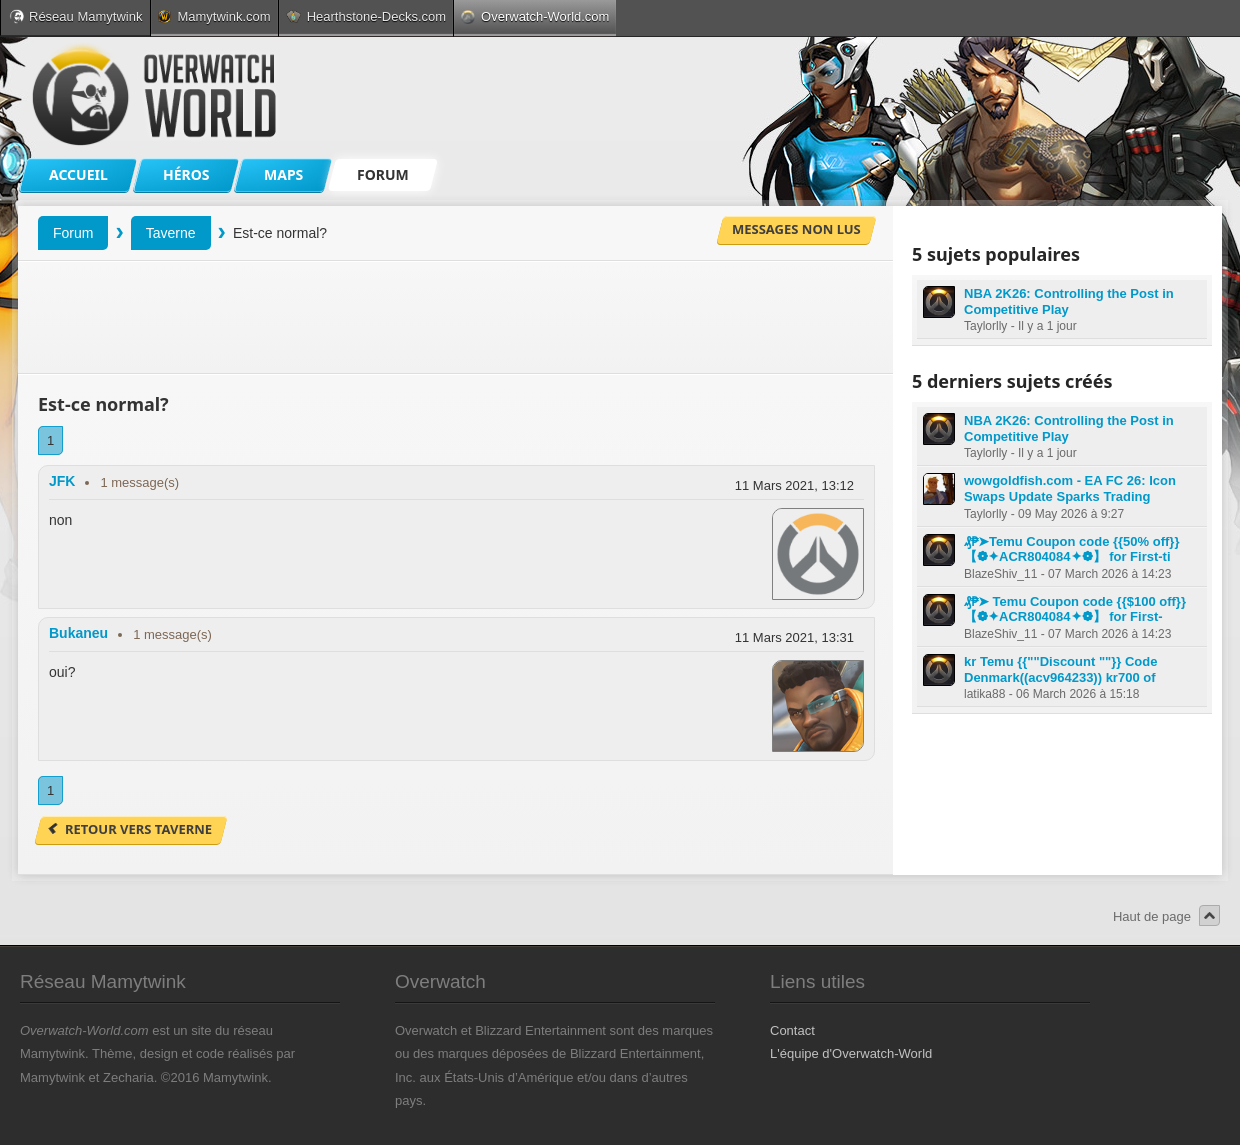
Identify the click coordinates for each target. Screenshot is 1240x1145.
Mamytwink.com (214, 16)
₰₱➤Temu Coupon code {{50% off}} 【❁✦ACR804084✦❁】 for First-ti (1071, 549)
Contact (792, 1030)
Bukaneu (78, 633)
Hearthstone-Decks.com (366, 16)
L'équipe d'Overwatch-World (851, 1053)
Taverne (171, 233)
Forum (73, 233)
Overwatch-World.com (535, 16)
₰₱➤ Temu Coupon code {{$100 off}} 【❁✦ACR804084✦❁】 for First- (1075, 609)
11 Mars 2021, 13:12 (794, 485)
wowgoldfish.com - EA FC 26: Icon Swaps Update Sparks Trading (1070, 488)
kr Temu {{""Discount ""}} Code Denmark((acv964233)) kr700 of (1060, 669)
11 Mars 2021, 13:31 (794, 637)
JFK (62, 481)
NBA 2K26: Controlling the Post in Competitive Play (1069, 301)
